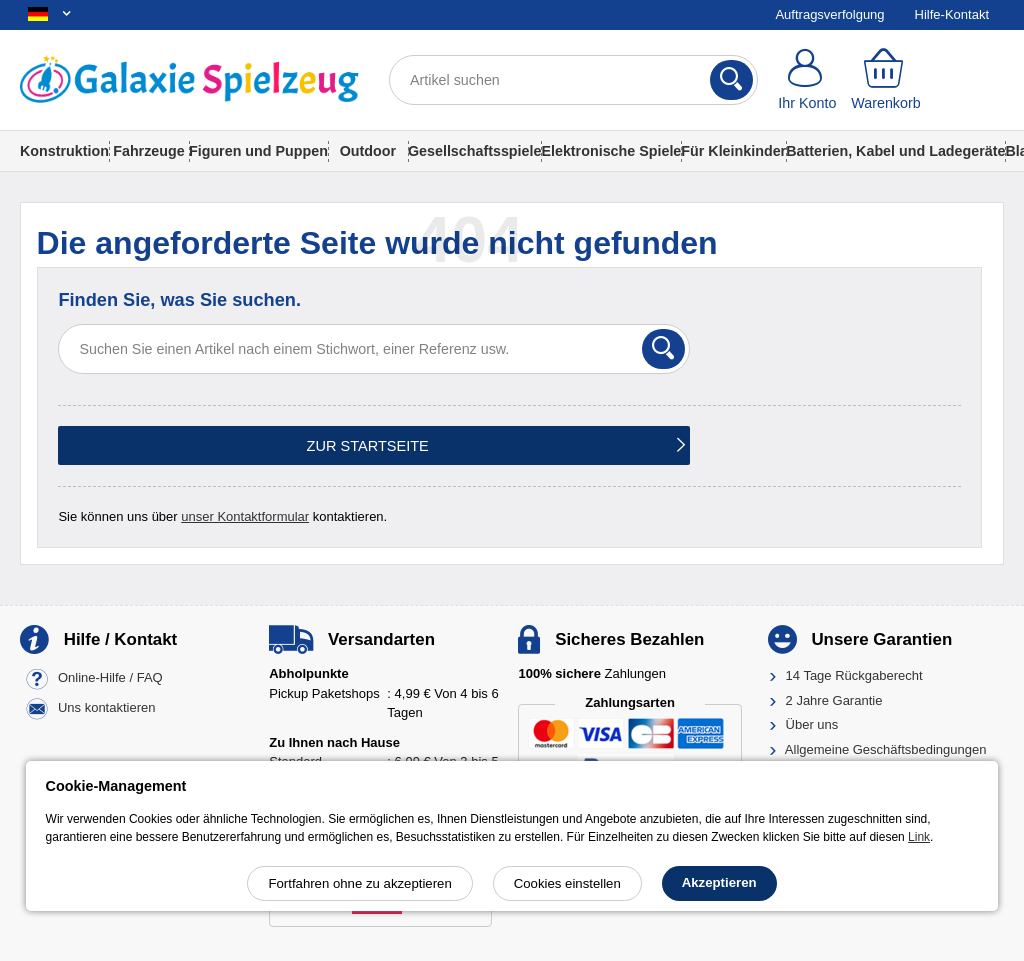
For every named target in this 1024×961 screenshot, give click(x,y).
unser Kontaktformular (245, 516)
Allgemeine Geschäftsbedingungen (886, 749)
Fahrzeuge (149, 151)
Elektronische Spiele (611, 151)
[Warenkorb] (886, 80)
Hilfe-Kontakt (952, 14)
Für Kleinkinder (733, 151)
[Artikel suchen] (573, 80)
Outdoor (368, 151)
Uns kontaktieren (107, 708)
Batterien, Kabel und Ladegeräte (895, 151)
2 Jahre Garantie (834, 700)
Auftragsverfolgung (829, 14)
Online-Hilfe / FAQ (110, 678)
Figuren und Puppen (258, 151)
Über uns (812, 724)
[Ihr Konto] (807, 80)
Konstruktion (64, 151)
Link (919, 837)
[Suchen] (731, 80)
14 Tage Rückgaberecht (854, 675)
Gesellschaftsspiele (475, 151)
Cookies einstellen (567, 883)
